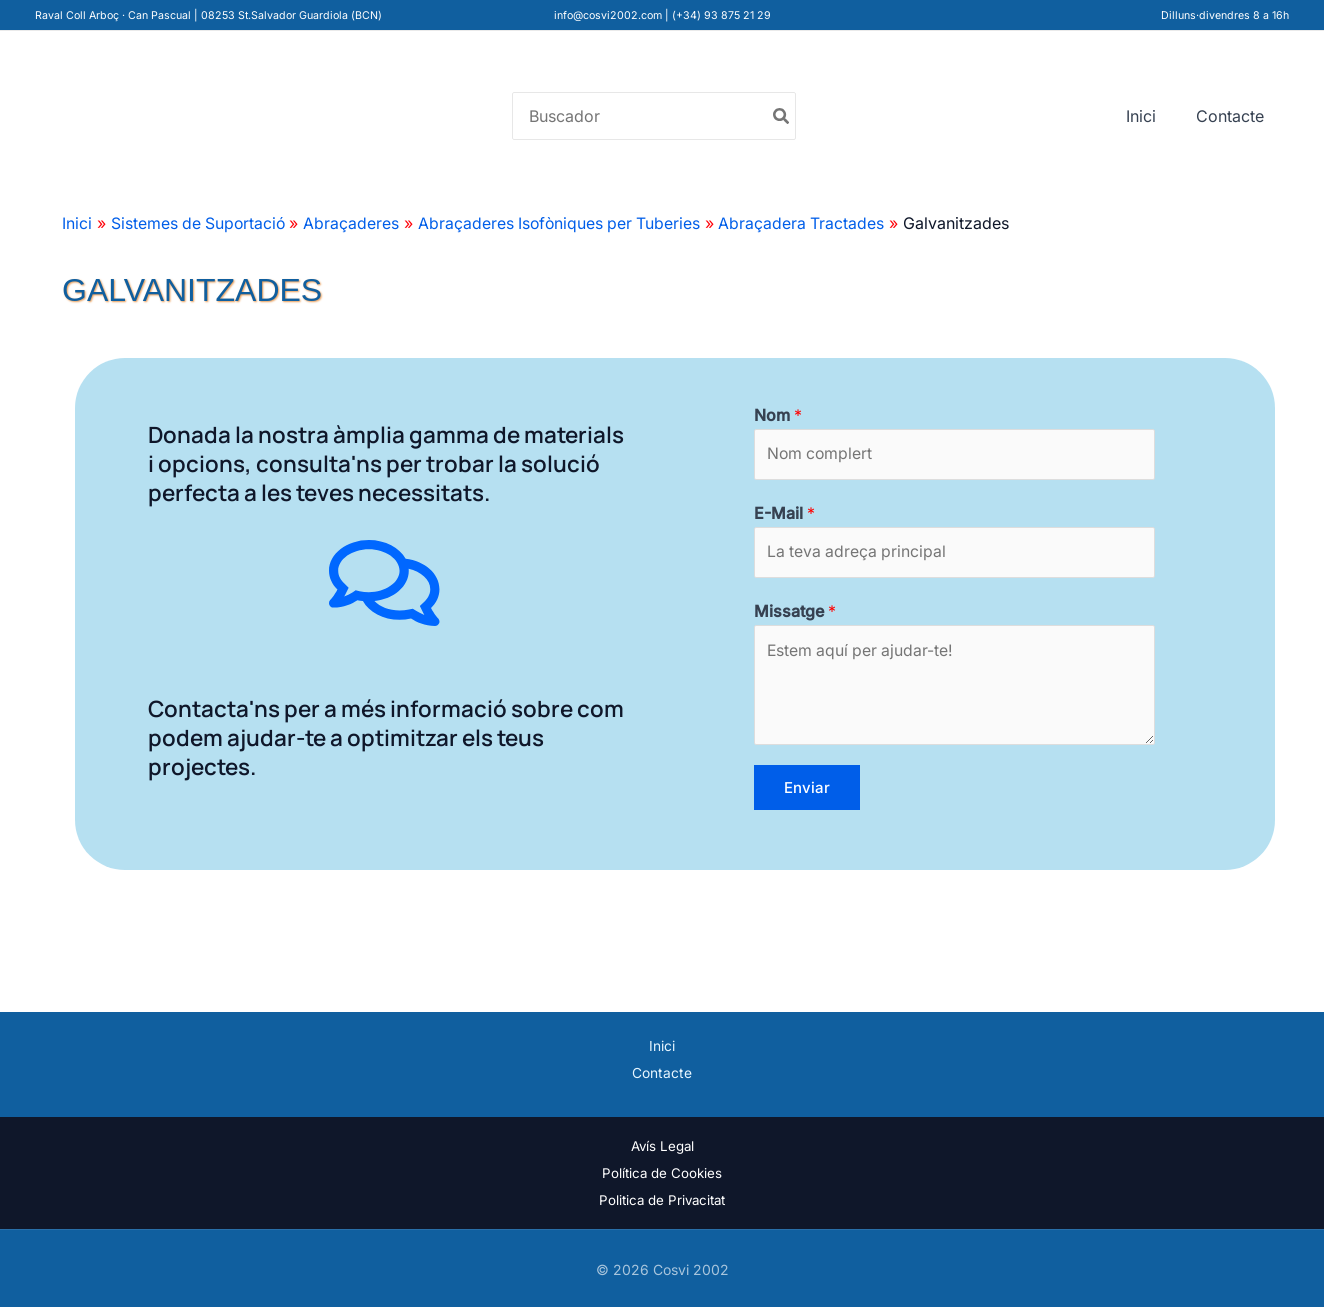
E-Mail (784, 513)
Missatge (795, 612)
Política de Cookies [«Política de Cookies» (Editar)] (662, 1172)
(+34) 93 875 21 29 (721, 15)
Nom (778, 415)
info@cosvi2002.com (608, 15)
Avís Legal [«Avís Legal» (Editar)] (662, 1145)
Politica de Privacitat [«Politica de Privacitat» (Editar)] (662, 1200)
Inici (1141, 116)
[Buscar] (782, 116)
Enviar (807, 788)
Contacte (1230, 116)
